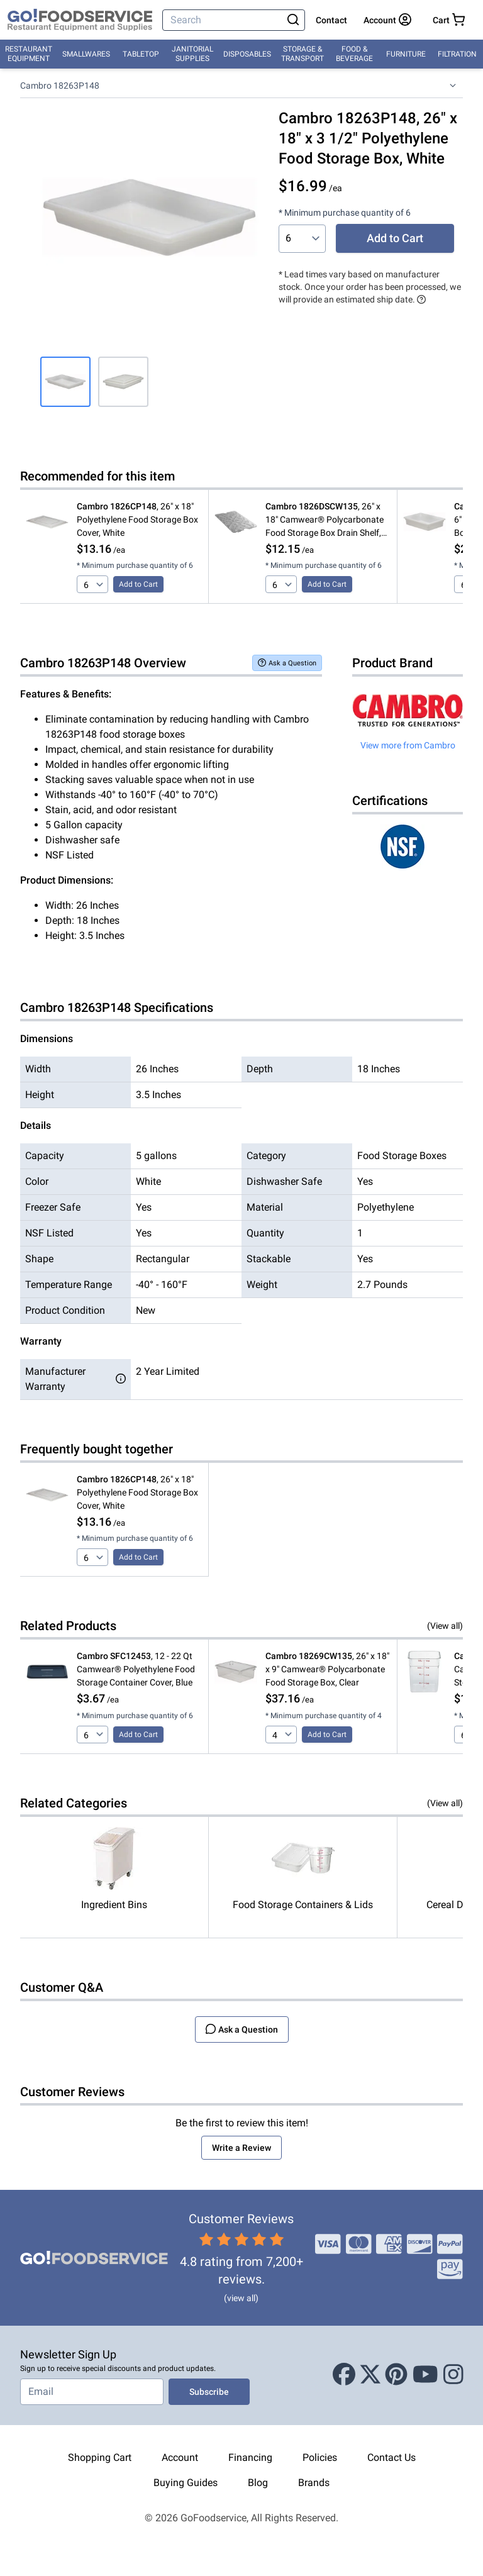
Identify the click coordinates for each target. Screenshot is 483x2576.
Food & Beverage (354, 54)
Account (180, 2457)
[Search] (223, 20)
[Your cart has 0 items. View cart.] (448, 20)
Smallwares (86, 54)
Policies (320, 2457)
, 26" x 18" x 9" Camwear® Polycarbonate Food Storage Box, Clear (327, 1669)
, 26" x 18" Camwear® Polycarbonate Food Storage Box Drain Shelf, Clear (324, 520)
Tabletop (141, 54)
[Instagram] (453, 2375)
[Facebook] (344, 2375)
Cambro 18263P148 (59, 85)
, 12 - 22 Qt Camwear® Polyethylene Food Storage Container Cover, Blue (136, 1669)
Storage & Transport (302, 54)
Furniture (406, 54)
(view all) (241, 2298)
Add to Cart (395, 238)
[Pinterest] (396, 2375)
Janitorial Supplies (192, 54)
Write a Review (241, 2148)
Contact (331, 20)
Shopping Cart (99, 2457)
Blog (258, 2483)
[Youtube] (425, 2375)
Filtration (457, 54)
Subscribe (209, 2392)
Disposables (247, 54)
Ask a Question (287, 662)
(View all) (445, 1626)
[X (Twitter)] (370, 2375)
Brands (314, 2483)
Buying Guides (185, 2483)
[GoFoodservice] (80, 20)
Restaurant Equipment (28, 54)
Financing (250, 2457)
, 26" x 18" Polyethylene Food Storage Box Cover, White (137, 519)
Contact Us (391, 2457)
